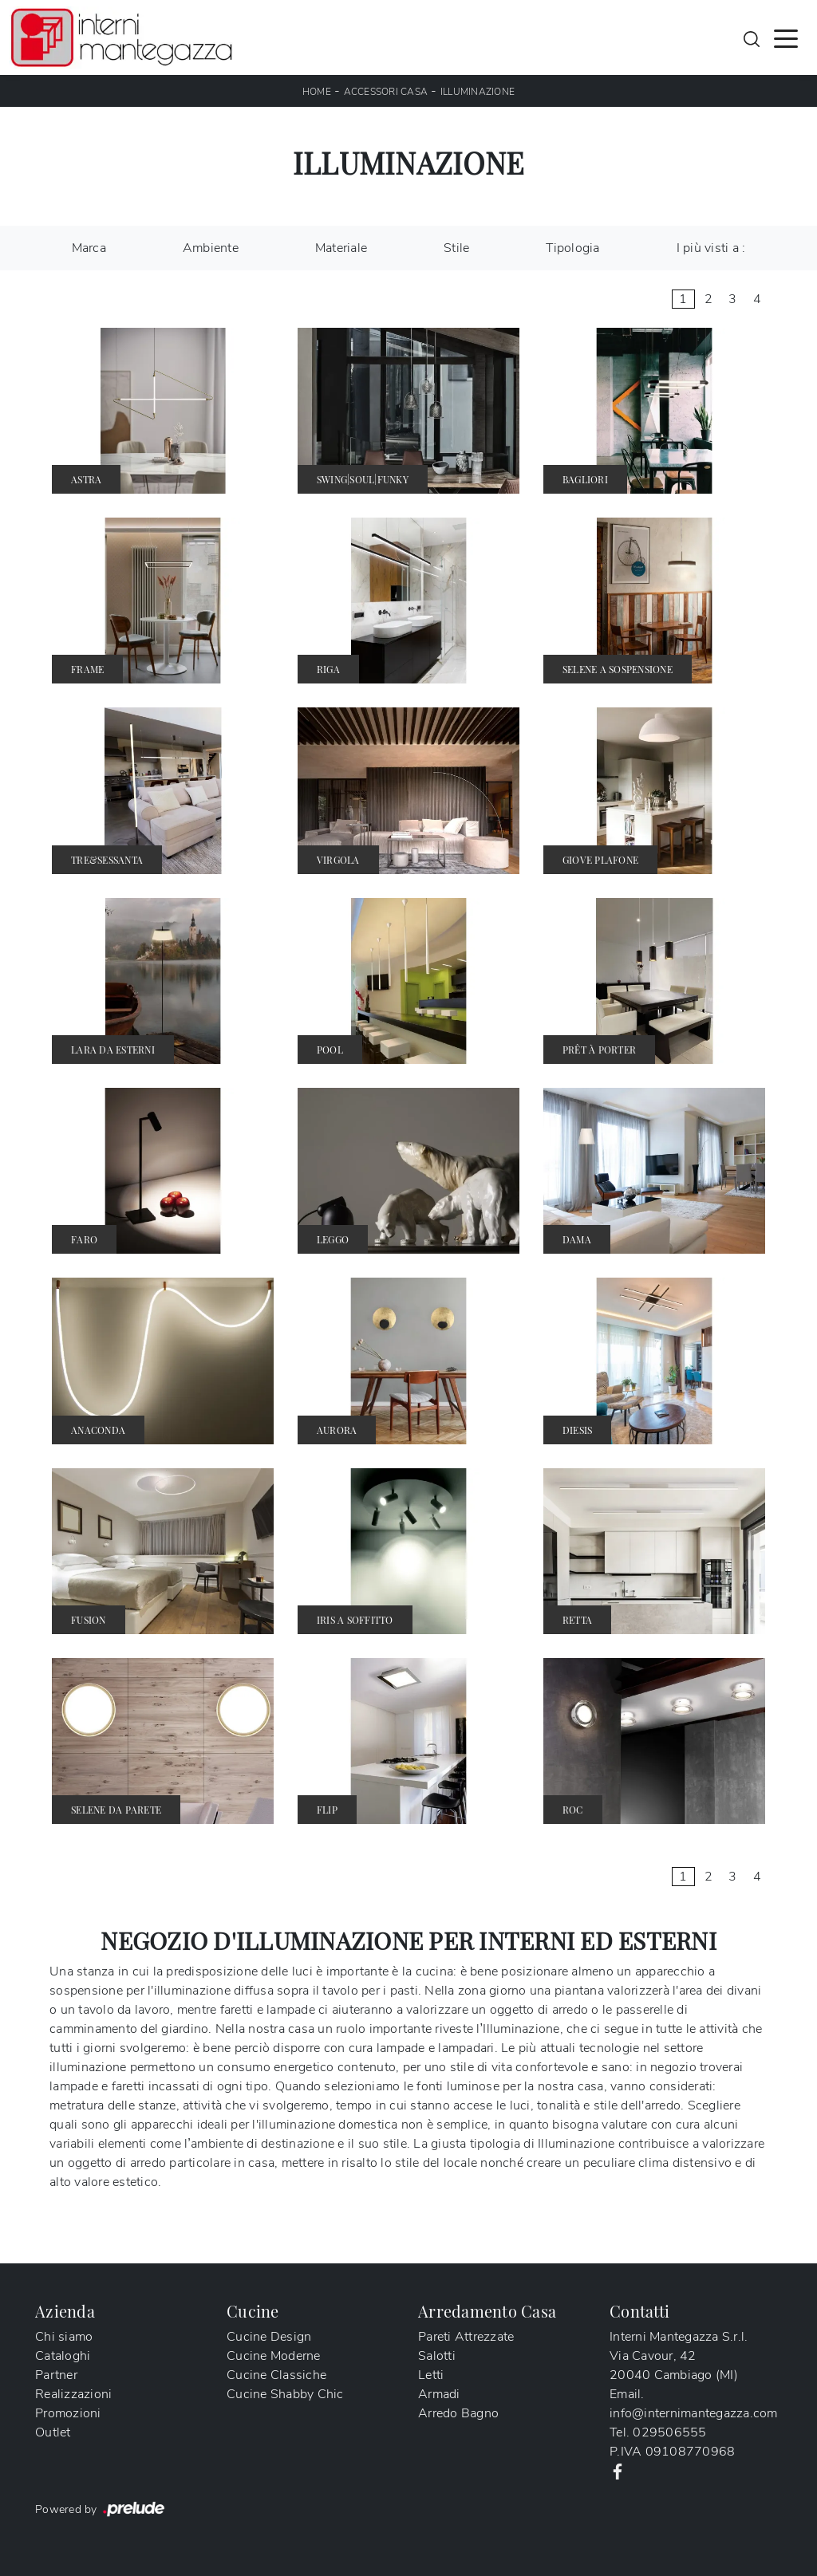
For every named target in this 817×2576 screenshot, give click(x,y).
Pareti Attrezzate (466, 2337)
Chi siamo (64, 2337)
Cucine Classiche (276, 2375)
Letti (431, 2375)
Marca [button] (89, 248)
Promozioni (68, 2413)
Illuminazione (477, 91)
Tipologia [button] (572, 248)
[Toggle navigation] (785, 37)
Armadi (439, 2394)
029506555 (669, 2432)
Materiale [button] (341, 248)
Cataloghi (62, 2356)
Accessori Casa (386, 91)
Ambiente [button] (211, 248)
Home (316, 91)
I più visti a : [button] (711, 248)
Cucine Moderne (274, 2356)
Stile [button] (456, 248)
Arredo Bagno (458, 2413)
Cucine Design (269, 2337)
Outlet (53, 2432)
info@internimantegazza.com (694, 2413)
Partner (56, 2375)
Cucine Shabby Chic (285, 2394)
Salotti (437, 2356)
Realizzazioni (73, 2394)
